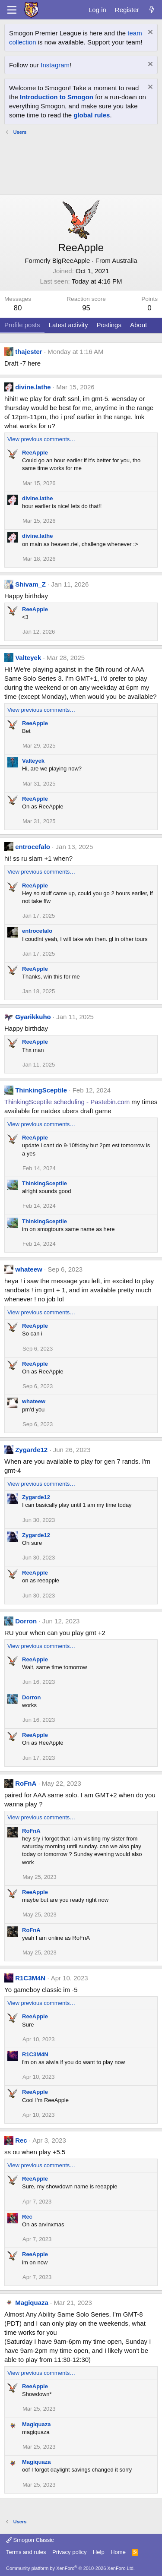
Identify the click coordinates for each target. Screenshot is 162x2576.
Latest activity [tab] (68, 324)
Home (118, 2552)
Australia (124, 260)
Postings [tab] (108, 324)
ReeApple (35, 452)
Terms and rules (26, 2552)
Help (99, 2552)
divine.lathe (33, 387)
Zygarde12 (31, 1449)
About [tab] (138, 324)
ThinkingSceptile (41, 1090)
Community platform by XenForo (70, 2568)
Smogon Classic (30, 2540)
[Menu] (12, 10)
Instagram (55, 65)
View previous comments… (41, 439)
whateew (28, 1269)
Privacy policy (69, 2552)
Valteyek (28, 657)
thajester (28, 351)
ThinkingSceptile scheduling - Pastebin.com (67, 1101)
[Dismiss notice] (149, 33)
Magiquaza (31, 2302)
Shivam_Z (30, 584)
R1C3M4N (30, 1978)
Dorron (26, 1621)
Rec (21, 2140)
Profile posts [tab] (22, 324)
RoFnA (25, 1783)
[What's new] (151, 10)
